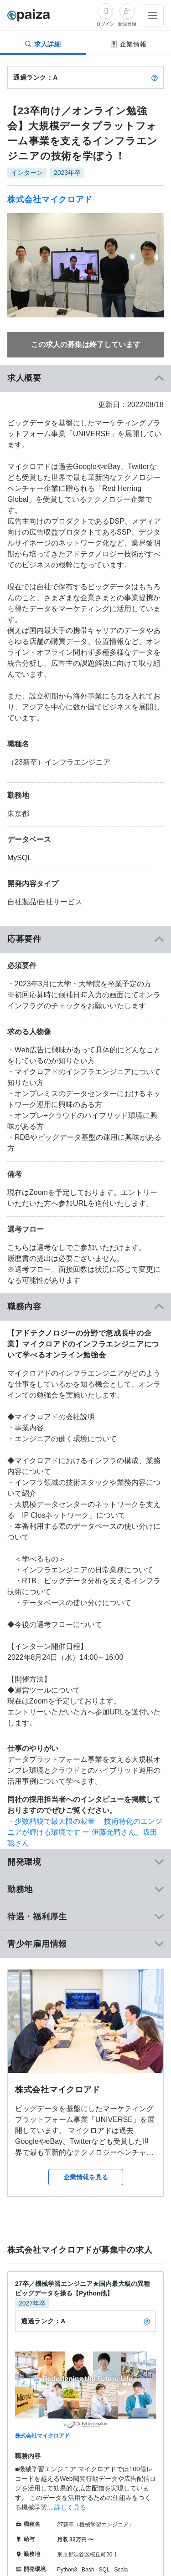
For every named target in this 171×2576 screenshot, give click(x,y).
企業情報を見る (85, 2177)
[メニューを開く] (153, 15)
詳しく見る (70, 2507)
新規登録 (127, 23)
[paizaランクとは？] (154, 77)
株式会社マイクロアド (50, 199)
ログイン (105, 23)
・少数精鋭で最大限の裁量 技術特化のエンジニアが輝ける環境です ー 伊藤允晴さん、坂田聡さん (84, 1832)
